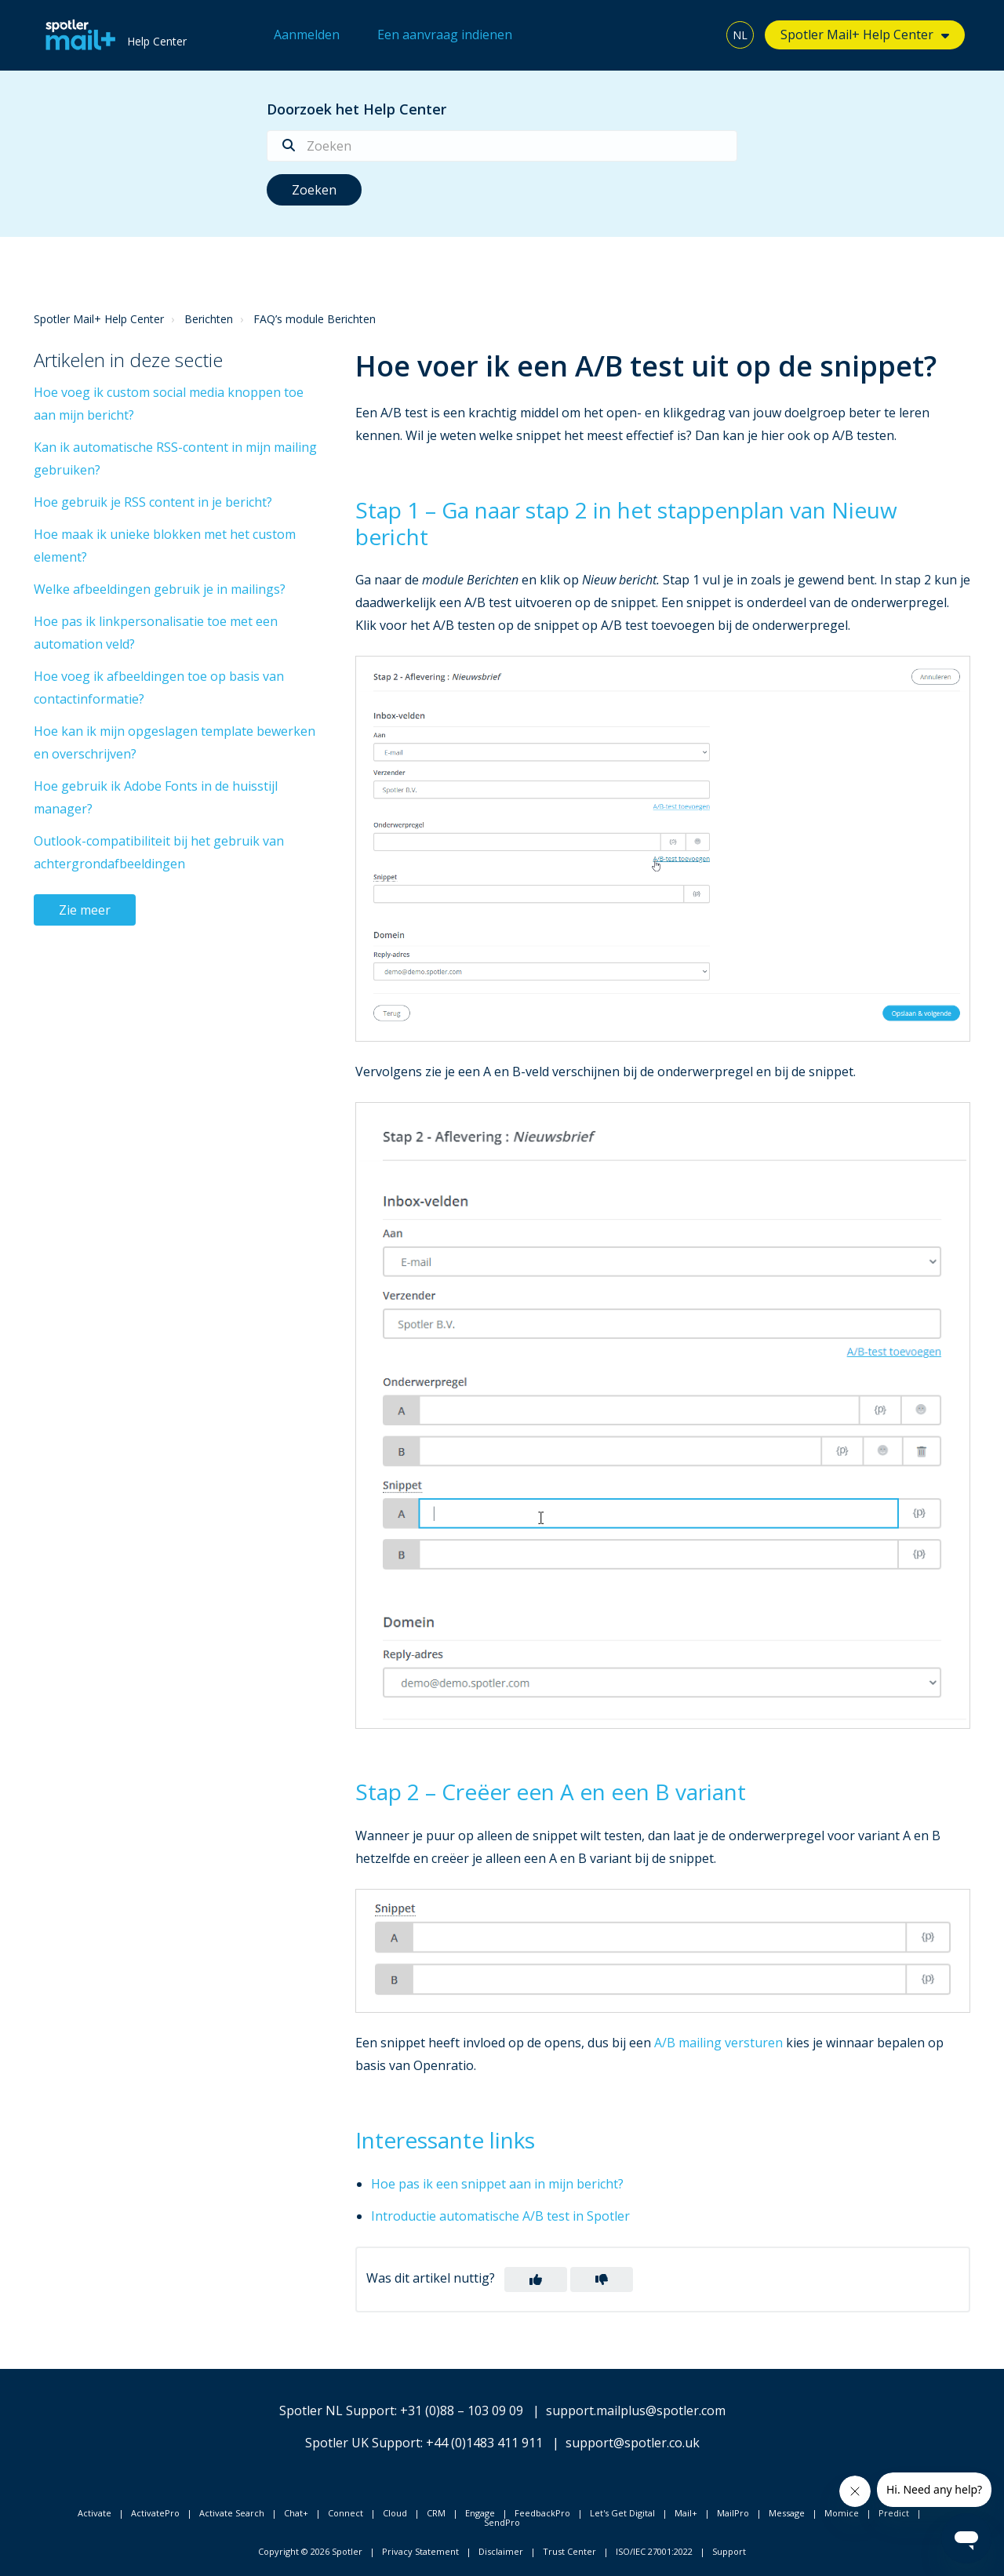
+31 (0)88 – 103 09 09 (461, 2410)
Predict (893, 2513)
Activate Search (231, 2513)
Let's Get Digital (622, 2513)
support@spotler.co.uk (633, 2442)
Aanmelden (307, 34)
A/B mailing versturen (718, 2042)
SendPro (502, 2522)
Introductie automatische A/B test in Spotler (500, 2216)
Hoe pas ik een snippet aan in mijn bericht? (497, 2183)
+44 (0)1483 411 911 (484, 2442)
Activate (94, 2513)
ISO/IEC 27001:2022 (654, 2551)
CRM (436, 2513)
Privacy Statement (420, 2551)
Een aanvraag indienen (444, 34)
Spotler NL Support (337, 2410)
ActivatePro (155, 2513)
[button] (535, 2279)
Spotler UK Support (362, 2442)
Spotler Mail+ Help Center (856, 34)
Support (729, 2551)
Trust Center (569, 2551)
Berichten (208, 318)
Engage (480, 2513)
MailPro (733, 2513)
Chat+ (296, 2513)
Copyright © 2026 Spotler (310, 2551)
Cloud (395, 2513)
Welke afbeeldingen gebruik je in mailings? (160, 589)
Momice (841, 2513)
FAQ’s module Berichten (314, 318)
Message (787, 2513)
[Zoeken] (502, 146)
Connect (345, 2513)
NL (740, 34)
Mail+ (686, 2513)
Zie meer (85, 910)
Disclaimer (500, 2551)
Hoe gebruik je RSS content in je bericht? (153, 502)
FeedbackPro (542, 2513)
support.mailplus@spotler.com (636, 2410)
